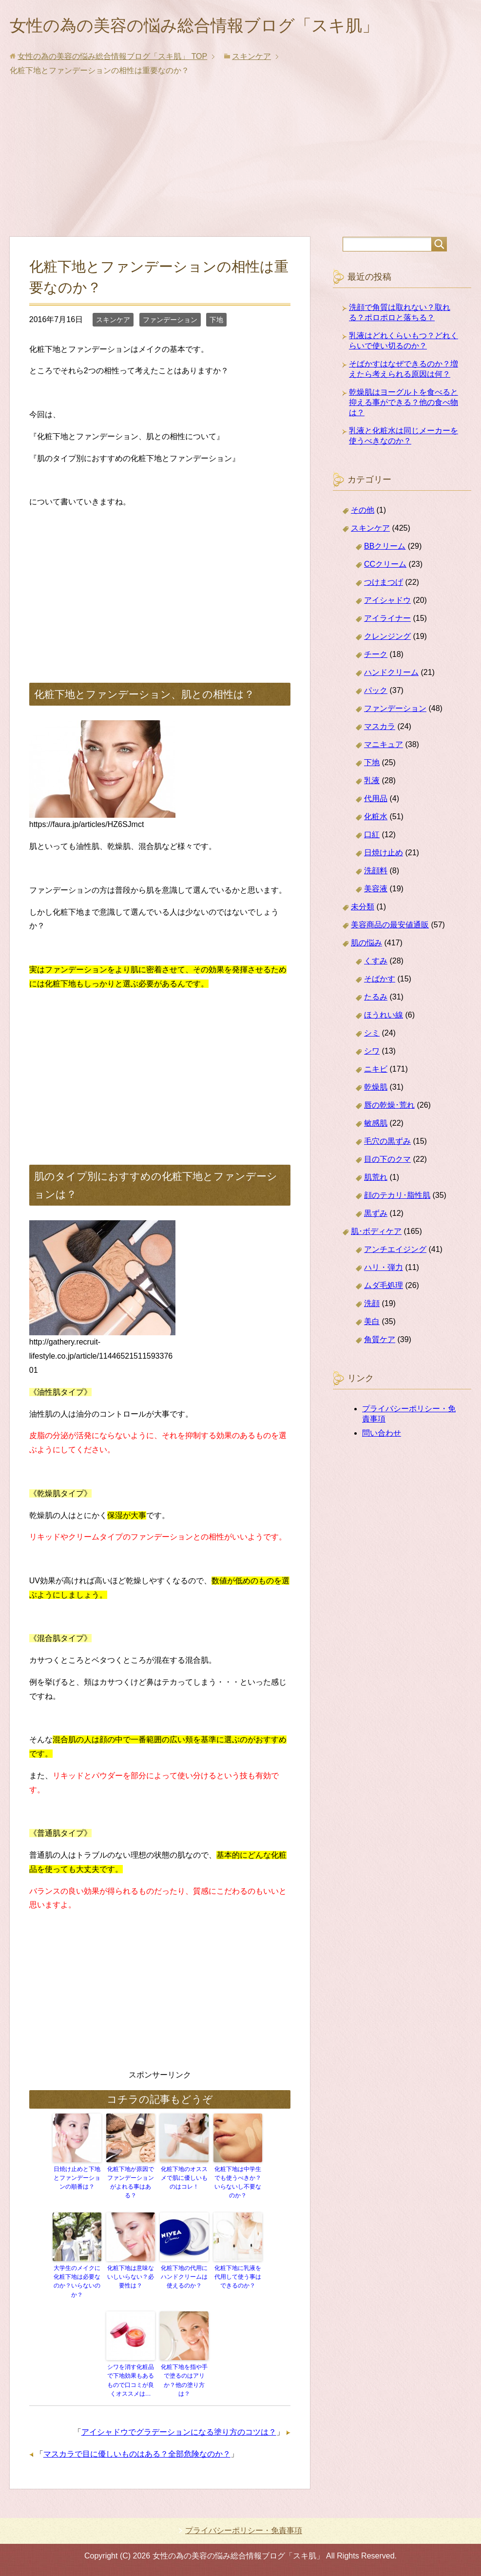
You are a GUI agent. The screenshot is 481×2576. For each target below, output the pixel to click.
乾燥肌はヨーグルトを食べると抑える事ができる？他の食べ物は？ (403, 403)
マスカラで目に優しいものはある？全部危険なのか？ (137, 2453)
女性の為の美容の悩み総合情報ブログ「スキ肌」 (205, 26)
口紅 (372, 836)
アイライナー (387, 619)
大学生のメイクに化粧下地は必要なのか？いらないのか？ (77, 2282)
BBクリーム (384, 547)
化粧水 (375, 818)
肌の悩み (366, 944)
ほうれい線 (383, 1016)
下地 (216, 321)
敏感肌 (375, 1124)
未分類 (362, 908)
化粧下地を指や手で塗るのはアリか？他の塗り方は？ (184, 2380)
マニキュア (383, 746)
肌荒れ (375, 1178)
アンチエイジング (395, 1251)
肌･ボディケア (376, 1233)
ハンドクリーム (391, 674)
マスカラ (379, 728)
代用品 (375, 800)
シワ (372, 1052)
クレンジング (387, 638)
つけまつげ (383, 583)
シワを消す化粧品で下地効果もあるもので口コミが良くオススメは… (130, 2380)
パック (375, 692)
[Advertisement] (241, 165)
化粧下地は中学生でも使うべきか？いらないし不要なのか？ (237, 2183)
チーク (375, 656)
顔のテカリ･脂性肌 (397, 1196)
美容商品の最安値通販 (390, 926)
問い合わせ (381, 1434)
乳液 (372, 782)
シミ (372, 1034)
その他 (362, 511)
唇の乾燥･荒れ (389, 1106)
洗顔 (372, 1305)
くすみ (375, 962)
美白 (372, 1323)
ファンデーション (170, 321)
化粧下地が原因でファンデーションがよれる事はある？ (130, 2183)
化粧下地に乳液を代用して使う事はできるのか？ (237, 2278)
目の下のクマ (387, 1160)
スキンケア (113, 321)
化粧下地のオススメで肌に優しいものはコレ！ (184, 2179)
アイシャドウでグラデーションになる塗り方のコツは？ (178, 2432)
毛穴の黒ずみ (387, 1142)
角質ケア (379, 1341)
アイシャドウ (387, 601)
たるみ (375, 998)
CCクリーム (385, 565)
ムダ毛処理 (383, 1287)
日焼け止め (383, 854)
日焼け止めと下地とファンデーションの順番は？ (77, 2179)
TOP (112, 58)
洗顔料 (375, 872)
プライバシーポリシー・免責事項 (243, 2530)
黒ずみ (375, 1215)
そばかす (379, 980)
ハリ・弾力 (383, 1269)
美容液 (375, 890)
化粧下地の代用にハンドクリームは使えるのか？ (184, 2278)
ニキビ (375, 1070)
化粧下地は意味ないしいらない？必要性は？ (130, 2278)
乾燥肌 (375, 1088)
